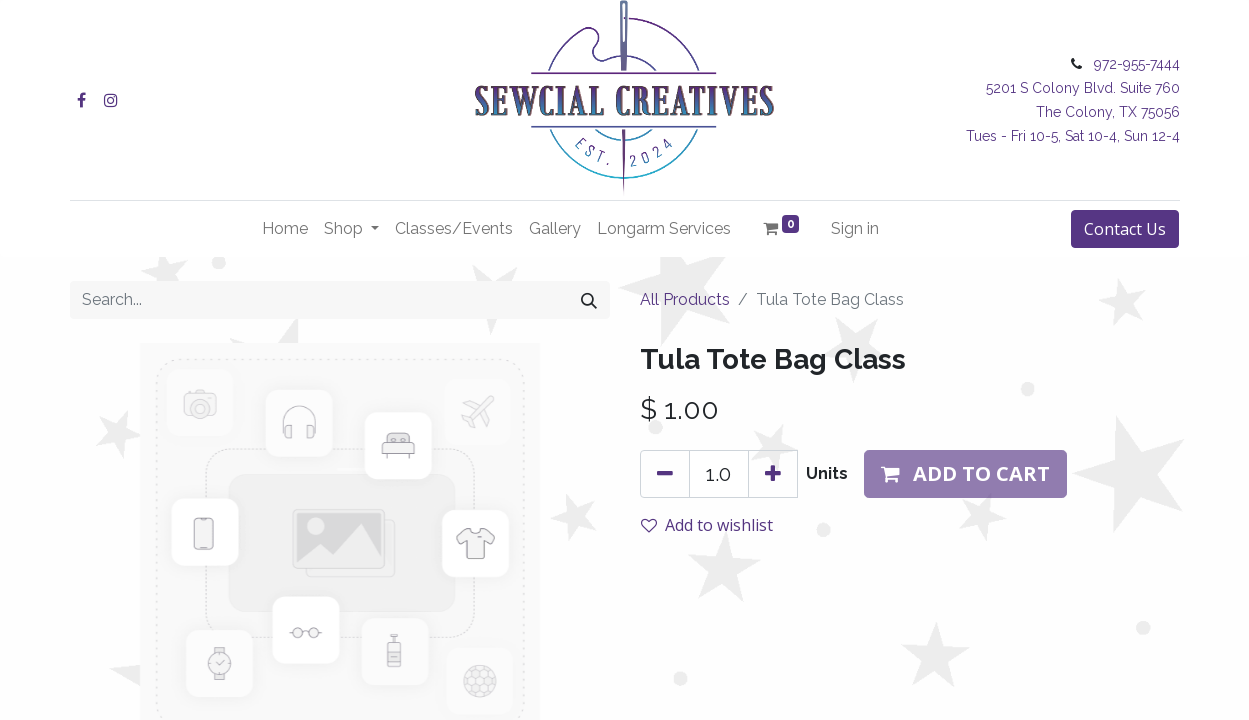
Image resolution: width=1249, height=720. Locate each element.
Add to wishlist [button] (707, 525)
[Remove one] (665, 474)
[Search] (589, 300)
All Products (685, 299)
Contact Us (1125, 229)
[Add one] (773, 474)
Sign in (855, 228)
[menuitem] (285, 229)
